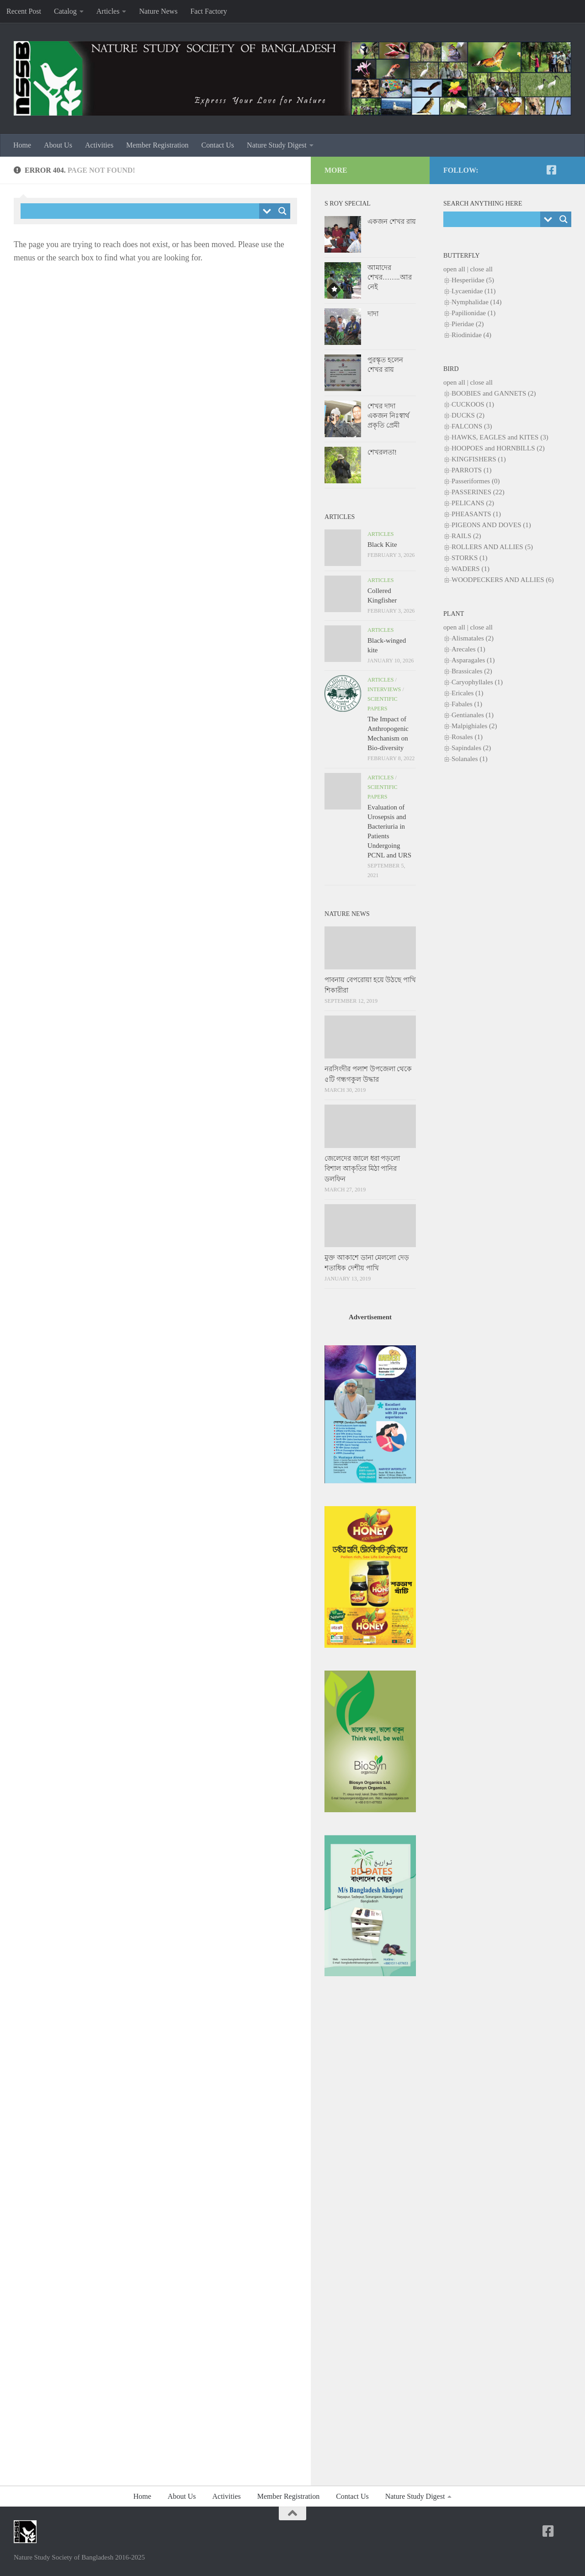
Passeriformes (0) (476, 481)
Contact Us (218, 145)
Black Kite (382, 544)
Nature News (158, 11)
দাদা (372, 313)
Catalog (65, 11)
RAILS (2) (466, 536)
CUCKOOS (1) (473, 404)
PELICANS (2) (473, 503)
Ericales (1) (468, 693)
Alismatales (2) (473, 638)
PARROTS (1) (471, 470)
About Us (58, 145)
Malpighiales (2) (474, 726)
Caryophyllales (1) (477, 682)
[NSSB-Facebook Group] (565, 170)
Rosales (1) (467, 737)
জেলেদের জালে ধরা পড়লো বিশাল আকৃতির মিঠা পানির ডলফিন (362, 1169)
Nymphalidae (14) (477, 302)
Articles (108, 11)
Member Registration (157, 145)
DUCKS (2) (468, 415)
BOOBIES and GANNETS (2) (494, 393)
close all (481, 269)
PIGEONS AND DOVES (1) (491, 525)
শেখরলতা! (382, 452)
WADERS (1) (470, 568)
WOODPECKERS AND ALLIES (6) (503, 579)
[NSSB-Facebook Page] (551, 169)
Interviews (384, 689)
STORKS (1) (470, 557)
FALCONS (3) (472, 426)
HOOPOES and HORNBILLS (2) (498, 448)
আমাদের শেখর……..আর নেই (389, 277)
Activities (99, 145)
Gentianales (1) (473, 715)
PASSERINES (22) (478, 492)
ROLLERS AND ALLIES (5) (492, 546)
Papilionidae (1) (473, 313)
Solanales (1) (470, 758)
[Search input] (142, 211)
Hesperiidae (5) (473, 280)
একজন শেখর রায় (391, 221)
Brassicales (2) (472, 671)
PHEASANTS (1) (476, 514)
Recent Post (23, 11)
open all (454, 269)
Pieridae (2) (468, 324)
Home (22, 145)
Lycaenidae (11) (473, 291)
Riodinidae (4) (471, 335)
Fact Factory (208, 11)
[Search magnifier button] (282, 211)
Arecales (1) (468, 649)
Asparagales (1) (473, 660)
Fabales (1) (467, 704)
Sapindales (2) (471, 747)
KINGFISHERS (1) (479, 459)
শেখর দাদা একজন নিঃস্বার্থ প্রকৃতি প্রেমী (388, 415)
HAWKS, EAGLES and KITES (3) (500, 437)
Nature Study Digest (277, 145)
